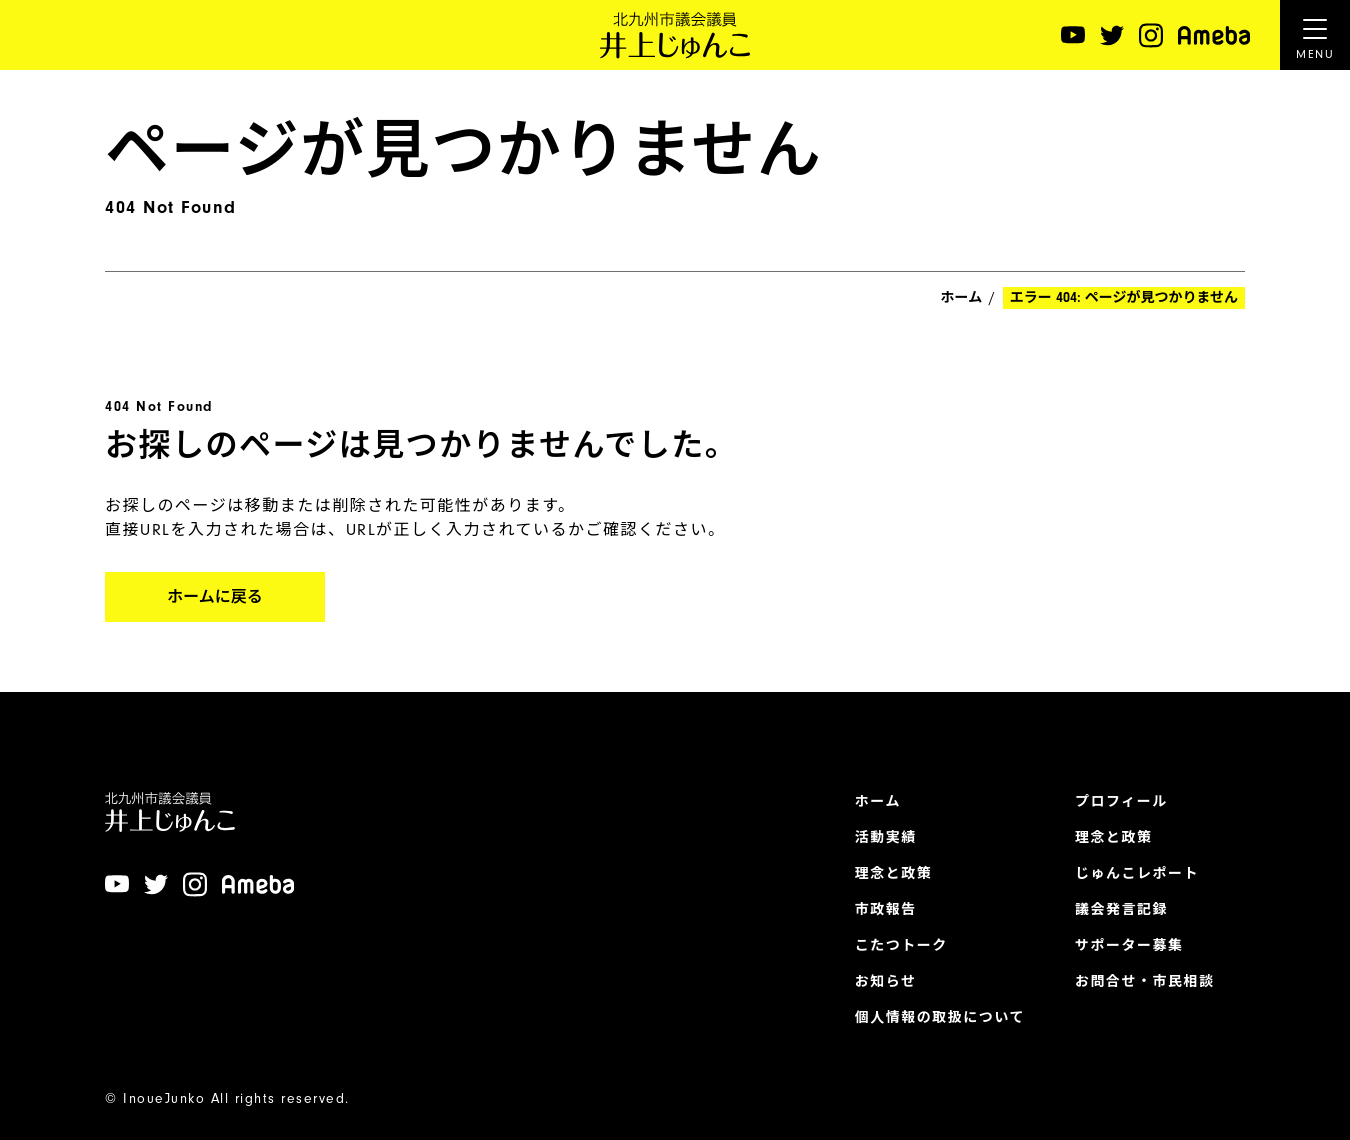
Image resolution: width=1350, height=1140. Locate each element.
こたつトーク (901, 946)
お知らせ (886, 982)
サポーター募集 (1129, 946)
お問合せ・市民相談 (1145, 982)
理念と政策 (894, 874)
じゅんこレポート (1137, 874)
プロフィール (1121, 802)
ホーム (962, 298)
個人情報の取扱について (940, 1018)
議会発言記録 (1121, 910)
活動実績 (886, 838)
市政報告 (886, 910)
